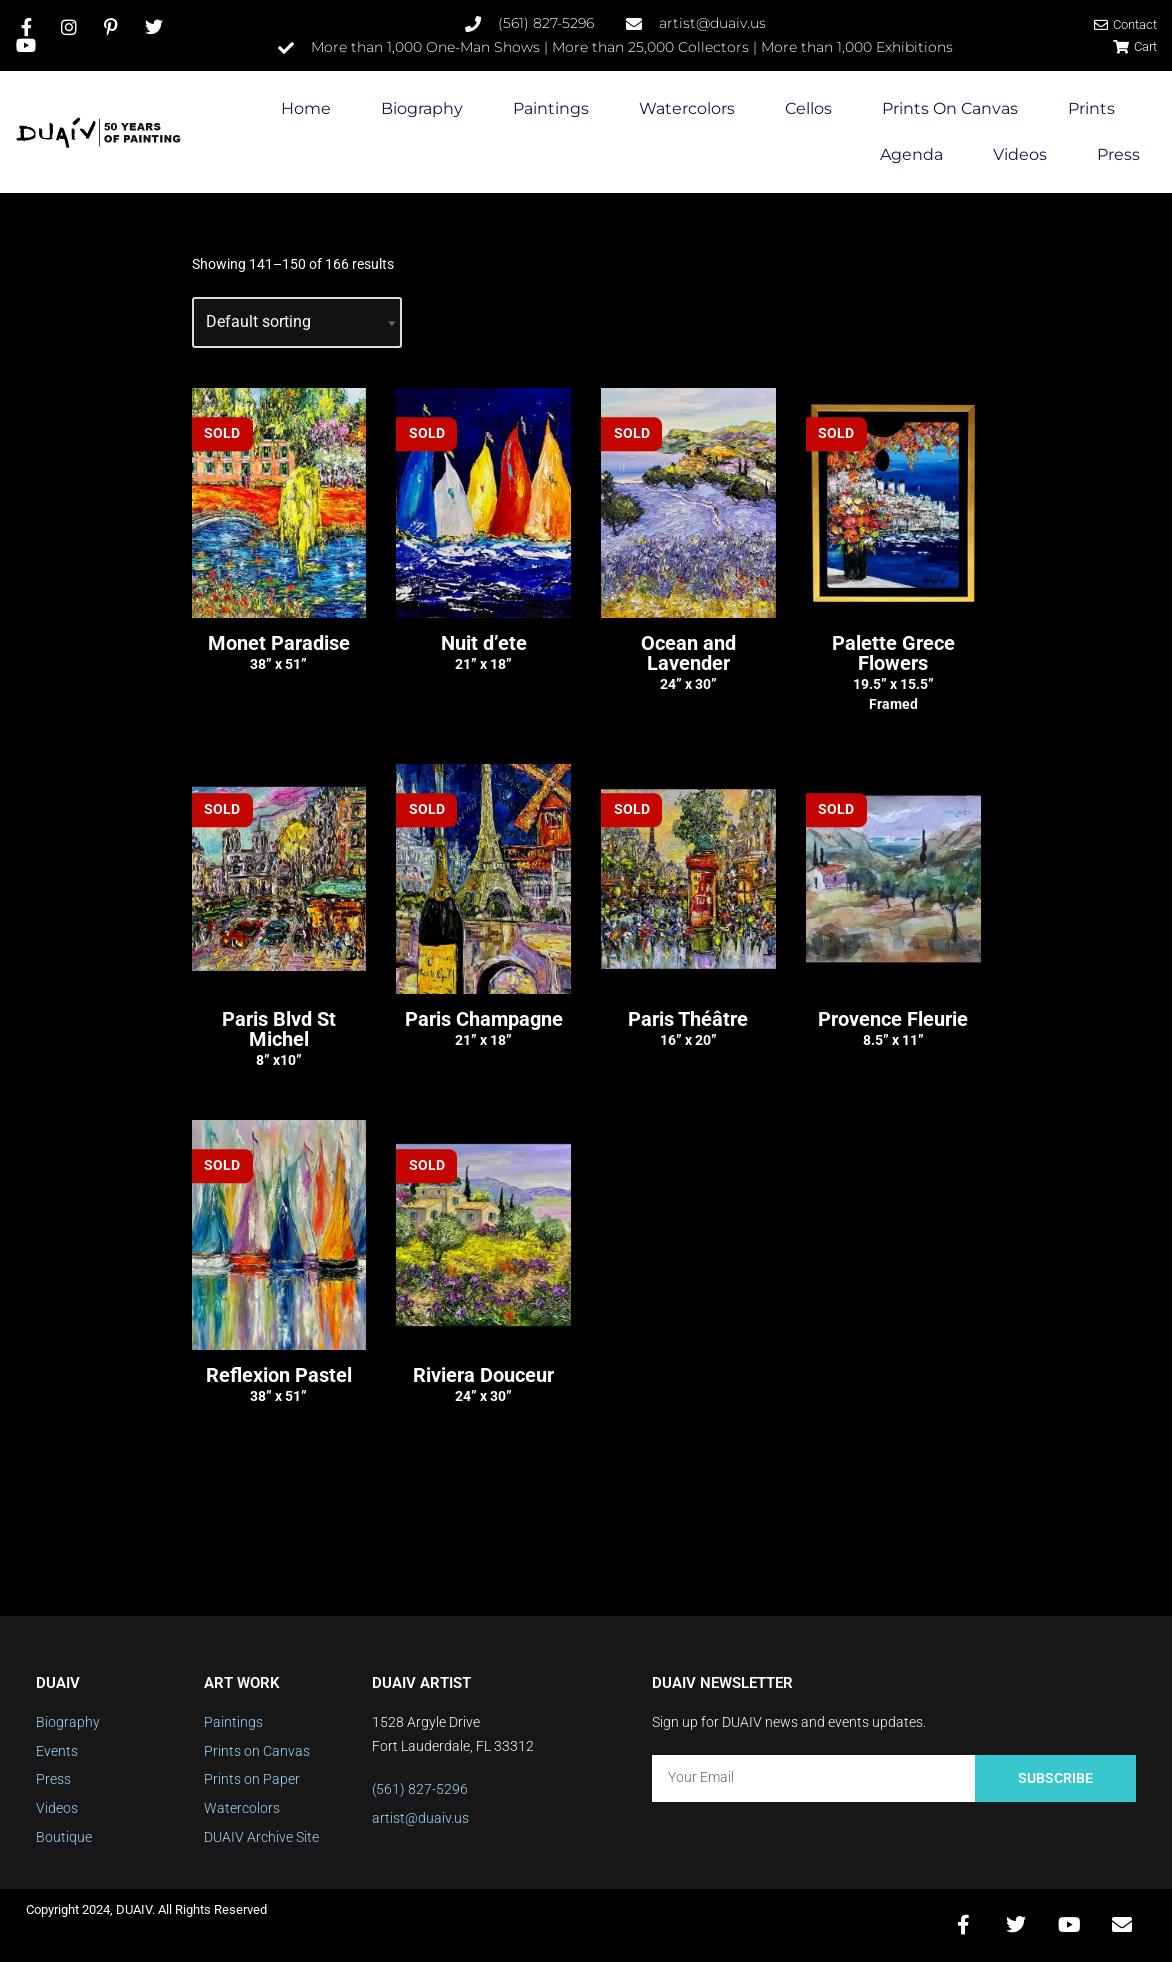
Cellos (808, 109)
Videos (1020, 155)
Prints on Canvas (950, 109)
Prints (1091, 109)
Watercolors (687, 109)
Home (306, 109)
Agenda (911, 155)
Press (1118, 155)
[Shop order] (297, 322)
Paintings (551, 109)
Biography (422, 109)
